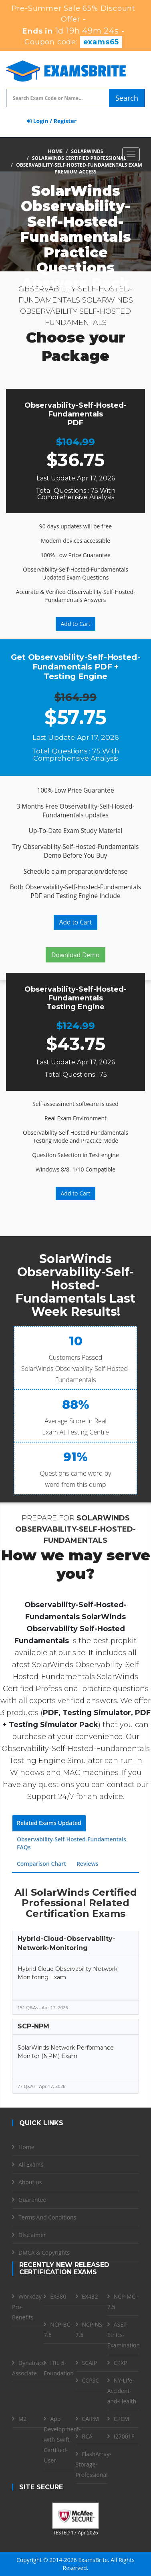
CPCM (121, 2419)
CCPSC (90, 2380)
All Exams (30, 2164)
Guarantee (32, 2199)
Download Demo (75, 955)
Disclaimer (32, 2235)
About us (30, 2182)
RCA (87, 2436)
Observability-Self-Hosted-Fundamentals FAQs (71, 1843)
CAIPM (90, 2419)
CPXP (120, 2363)
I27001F (124, 2436)
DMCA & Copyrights (44, 2252)
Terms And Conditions (47, 2217)
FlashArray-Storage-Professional (93, 2464)
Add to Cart (76, 624)
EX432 (90, 2296)
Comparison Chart (41, 1863)
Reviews (88, 1863)
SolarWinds (87, 151)
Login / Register (52, 121)
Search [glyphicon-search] (126, 98)
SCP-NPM (33, 2026)
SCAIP (89, 2363)
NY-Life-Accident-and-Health (122, 2391)
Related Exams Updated (49, 1823)
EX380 (58, 2296)
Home (55, 151)
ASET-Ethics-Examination (123, 2335)
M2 (22, 2419)
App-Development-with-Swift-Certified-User (62, 2439)
